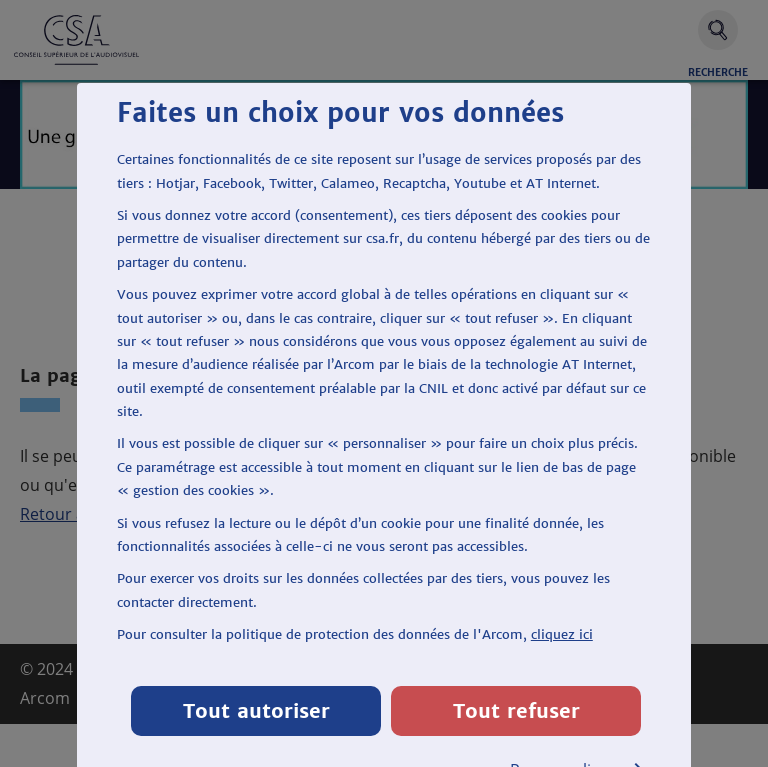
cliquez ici (562, 634)
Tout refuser (516, 710)
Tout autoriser (256, 710)
